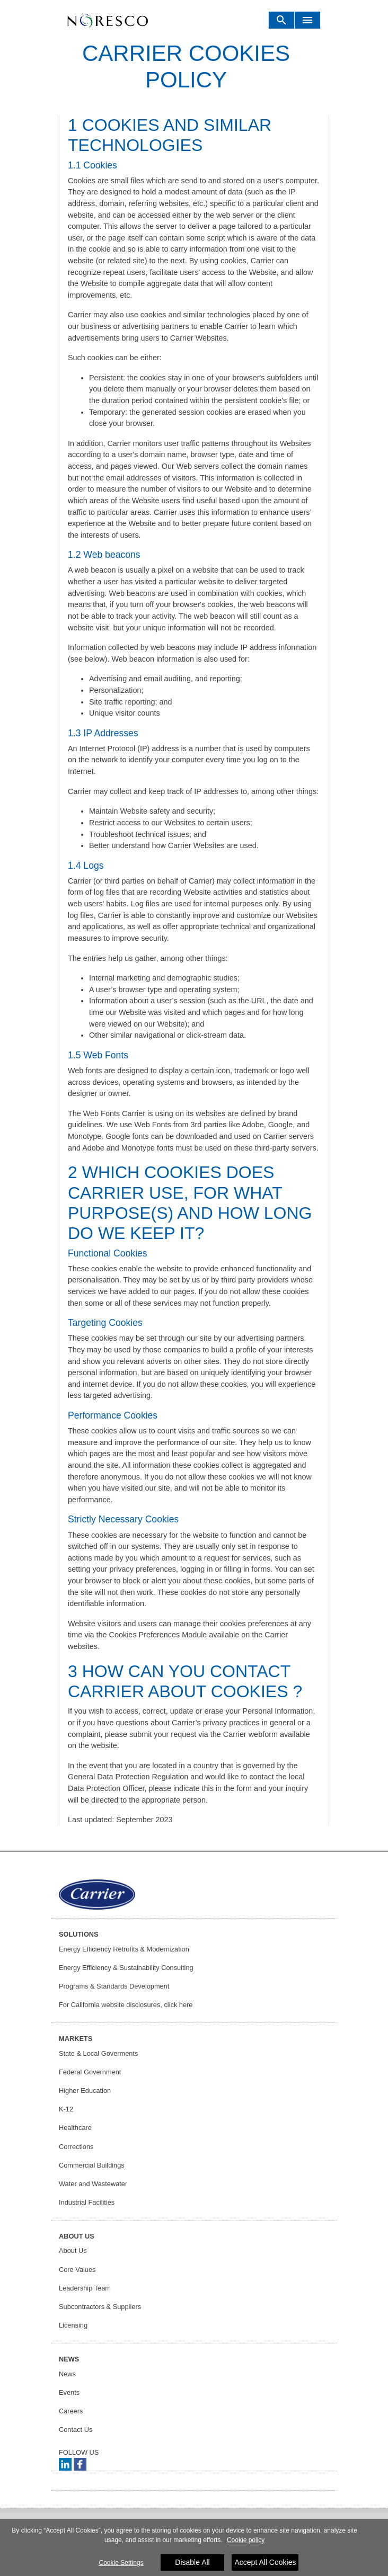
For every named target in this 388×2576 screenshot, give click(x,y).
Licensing (73, 2325)
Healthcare (75, 2128)
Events (69, 2392)
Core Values (77, 2270)
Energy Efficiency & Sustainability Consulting (126, 1968)
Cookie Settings (121, 2564)
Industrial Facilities (86, 2202)
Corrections (76, 2147)
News (67, 2374)
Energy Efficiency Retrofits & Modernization (124, 1949)
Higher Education (85, 2090)
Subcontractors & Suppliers (100, 2307)
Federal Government (90, 2072)
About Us (73, 2250)
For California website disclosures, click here (125, 2005)
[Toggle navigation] (281, 20)
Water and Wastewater (93, 2184)
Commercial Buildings (92, 2165)
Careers (71, 2411)
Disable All (192, 2563)
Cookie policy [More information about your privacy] (245, 2541)
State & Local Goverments (98, 2053)
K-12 (66, 2109)
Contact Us (75, 2430)
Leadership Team (85, 2288)
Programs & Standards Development (114, 1986)
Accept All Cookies (265, 2563)
